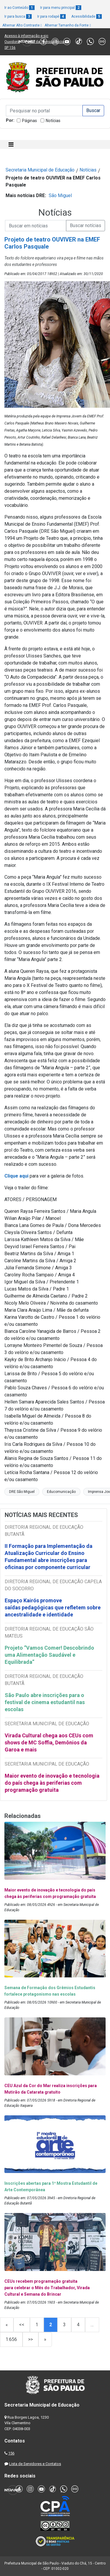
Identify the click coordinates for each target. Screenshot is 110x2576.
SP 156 (10, 48)
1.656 (11, 2339)
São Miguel (60, 195)
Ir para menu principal (60, 7)
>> (30, 2339)
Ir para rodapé (51, 16)
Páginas (29, 120)
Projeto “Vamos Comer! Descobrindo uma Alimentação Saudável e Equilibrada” (49, 1655)
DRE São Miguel (22, 1492)
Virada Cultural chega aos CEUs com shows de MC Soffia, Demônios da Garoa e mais (49, 1742)
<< (21, 2324)
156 (11, 2453)
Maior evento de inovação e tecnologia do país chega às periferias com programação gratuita (52, 1783)
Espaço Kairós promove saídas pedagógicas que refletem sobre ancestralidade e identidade (53, 1607)
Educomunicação (61, 1492)
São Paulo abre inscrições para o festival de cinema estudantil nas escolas (45, 1702)
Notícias (53, 120)
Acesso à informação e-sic (26, 36)
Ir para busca (18, 16)
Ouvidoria (12, 42)
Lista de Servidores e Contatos (35, 2464)
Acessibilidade (86, 16)
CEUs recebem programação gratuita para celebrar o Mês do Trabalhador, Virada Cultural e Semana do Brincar (47, 2288)
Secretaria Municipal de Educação (40, 170)
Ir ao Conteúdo (19, 7)
